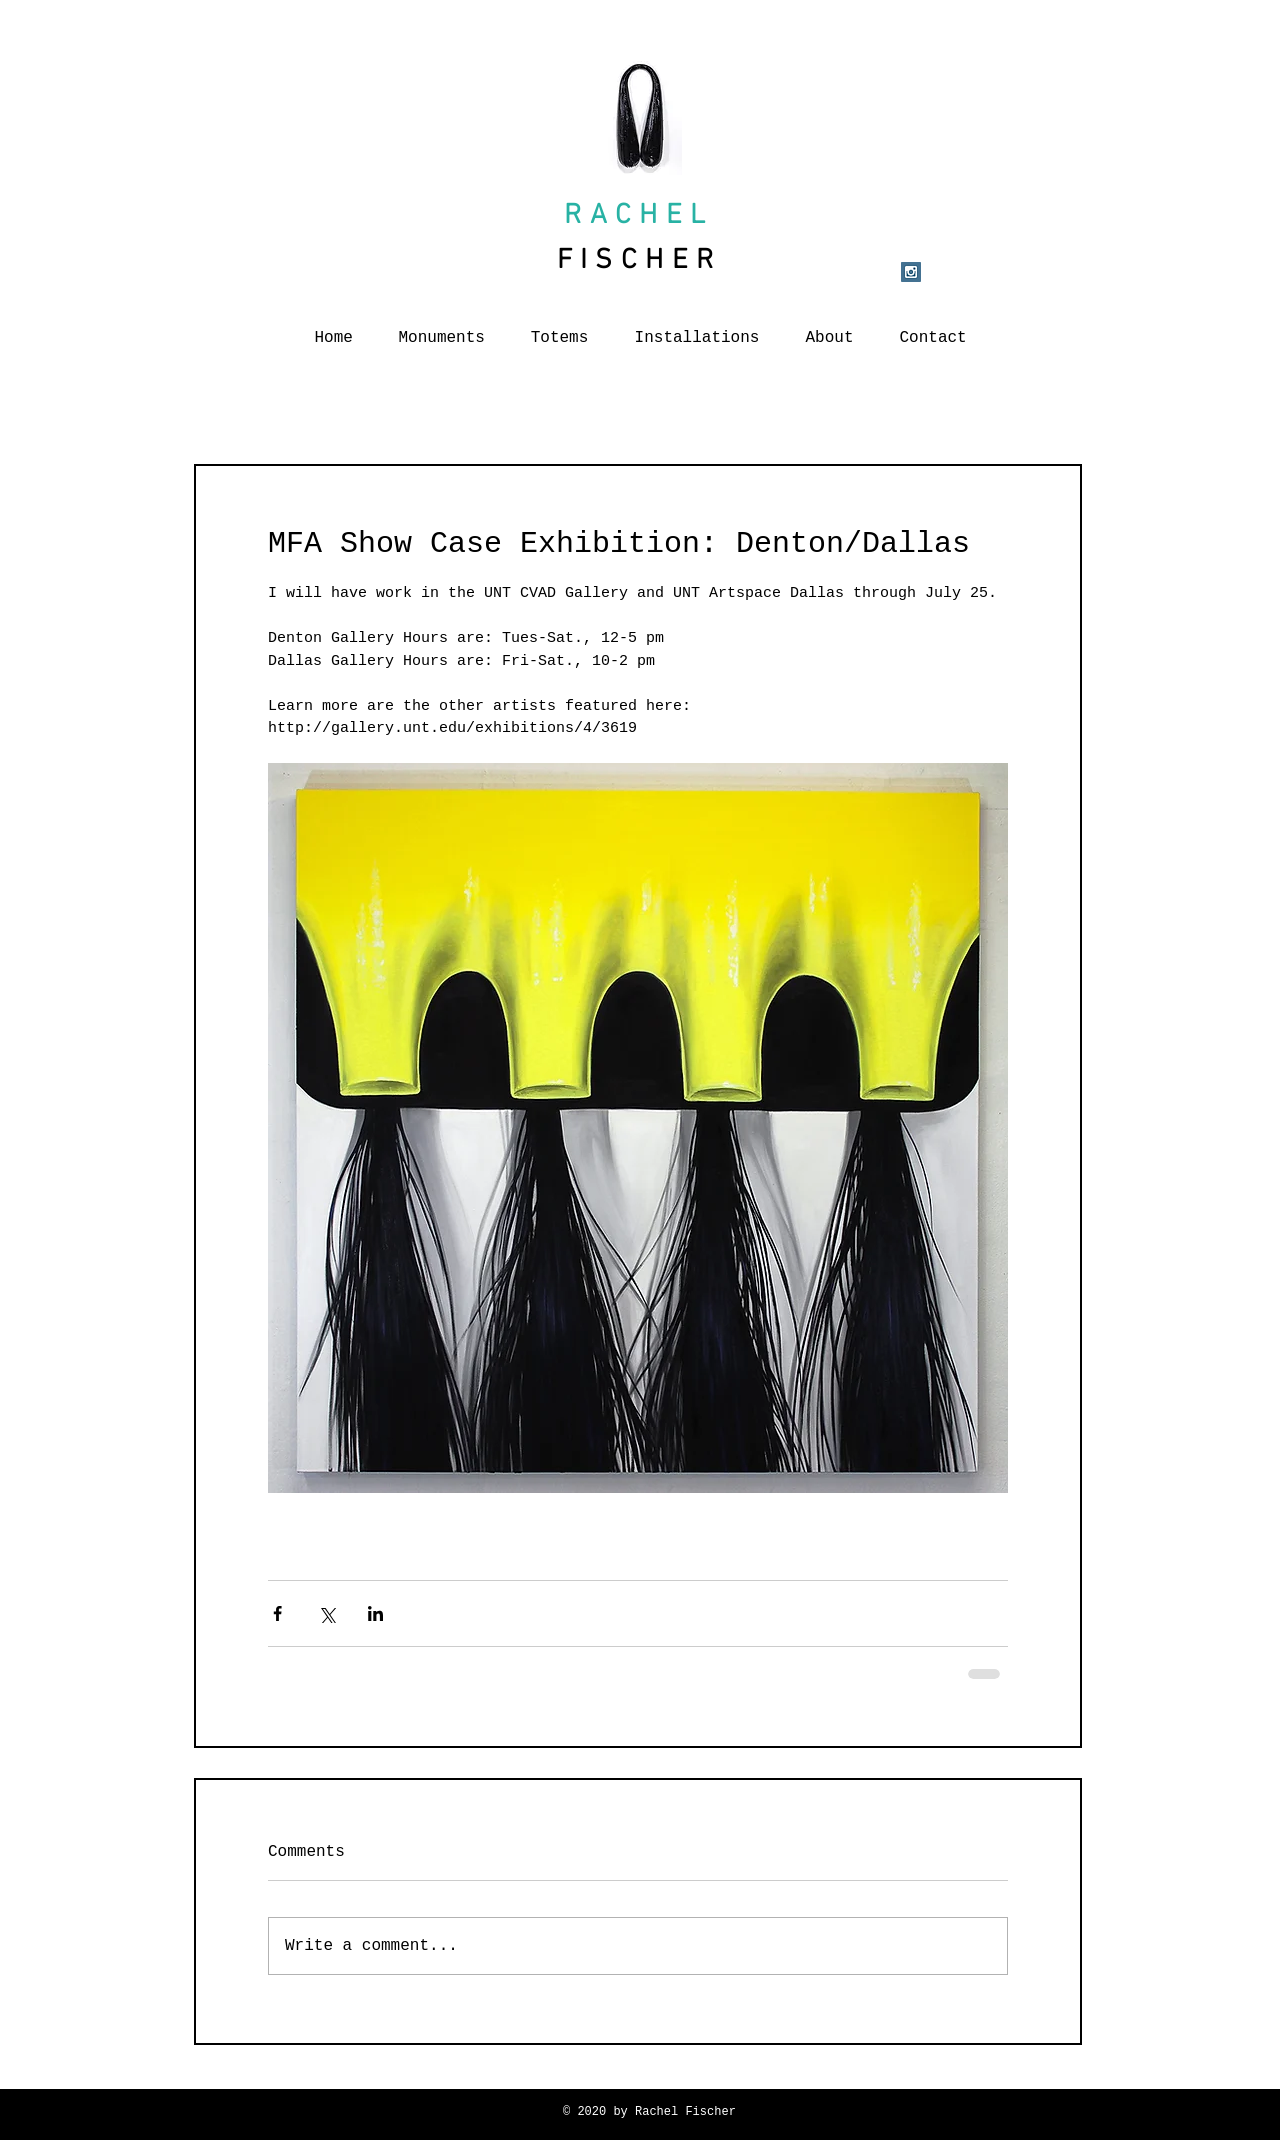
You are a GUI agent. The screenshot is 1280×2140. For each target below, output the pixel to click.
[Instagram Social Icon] (911, 272)
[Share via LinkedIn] (375, 1613)
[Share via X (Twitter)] (326, 1613)
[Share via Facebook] (277, 1613)
